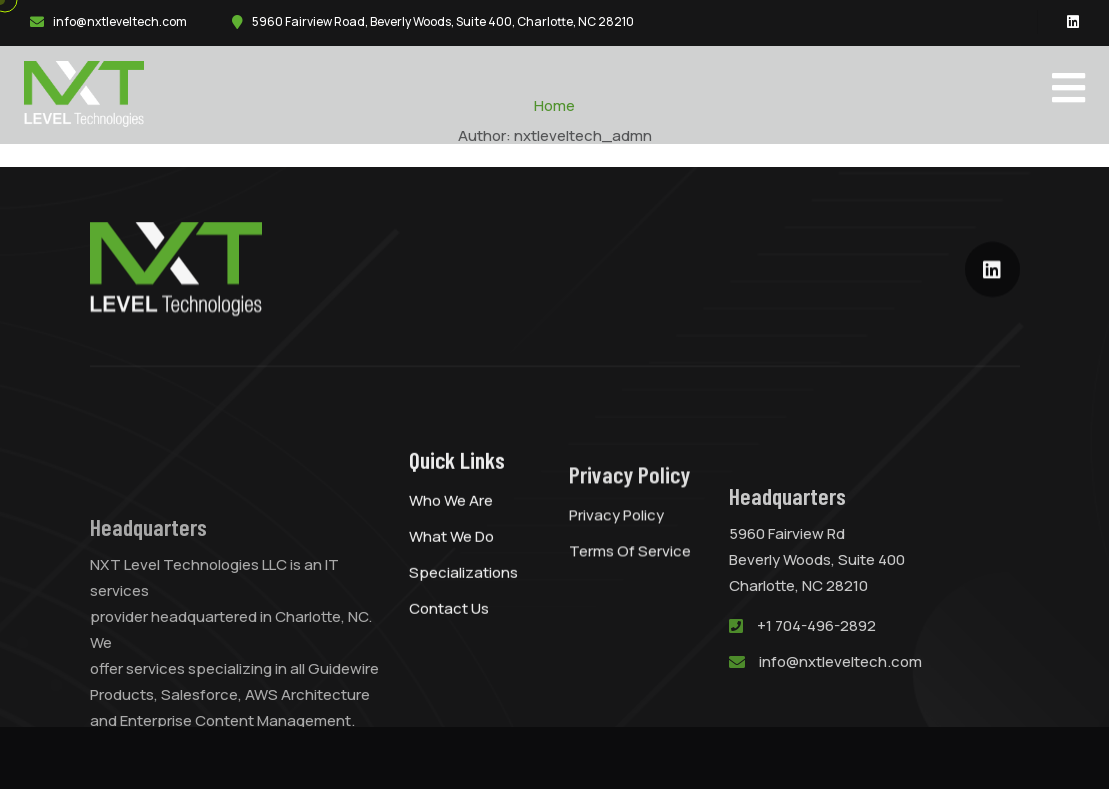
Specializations (463, 593)
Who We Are (451, 521)
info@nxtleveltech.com (120, 21)
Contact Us (449, 629)
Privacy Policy (616, 545)
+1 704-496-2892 (816, 669)
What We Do (451, 557)
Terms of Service (630, 581)
